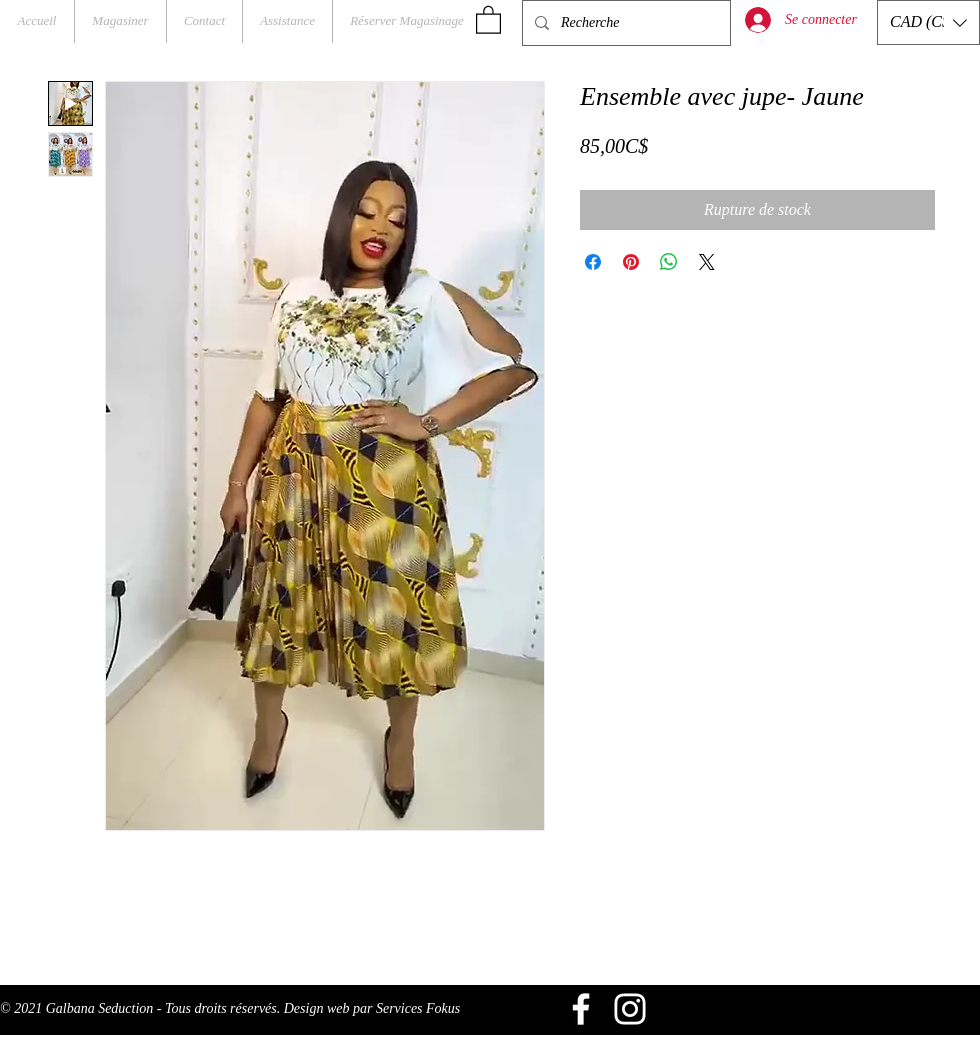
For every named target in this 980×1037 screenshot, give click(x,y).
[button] (488, 19)
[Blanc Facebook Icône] (581, 1009)
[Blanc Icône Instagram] (630, 1009)
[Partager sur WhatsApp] (669, 262)
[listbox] (928, 22)
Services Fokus (418, 1008)
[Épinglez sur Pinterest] (631, 262)
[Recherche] (624, 23)
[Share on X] (707, 262)
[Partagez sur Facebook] (593, 262)
